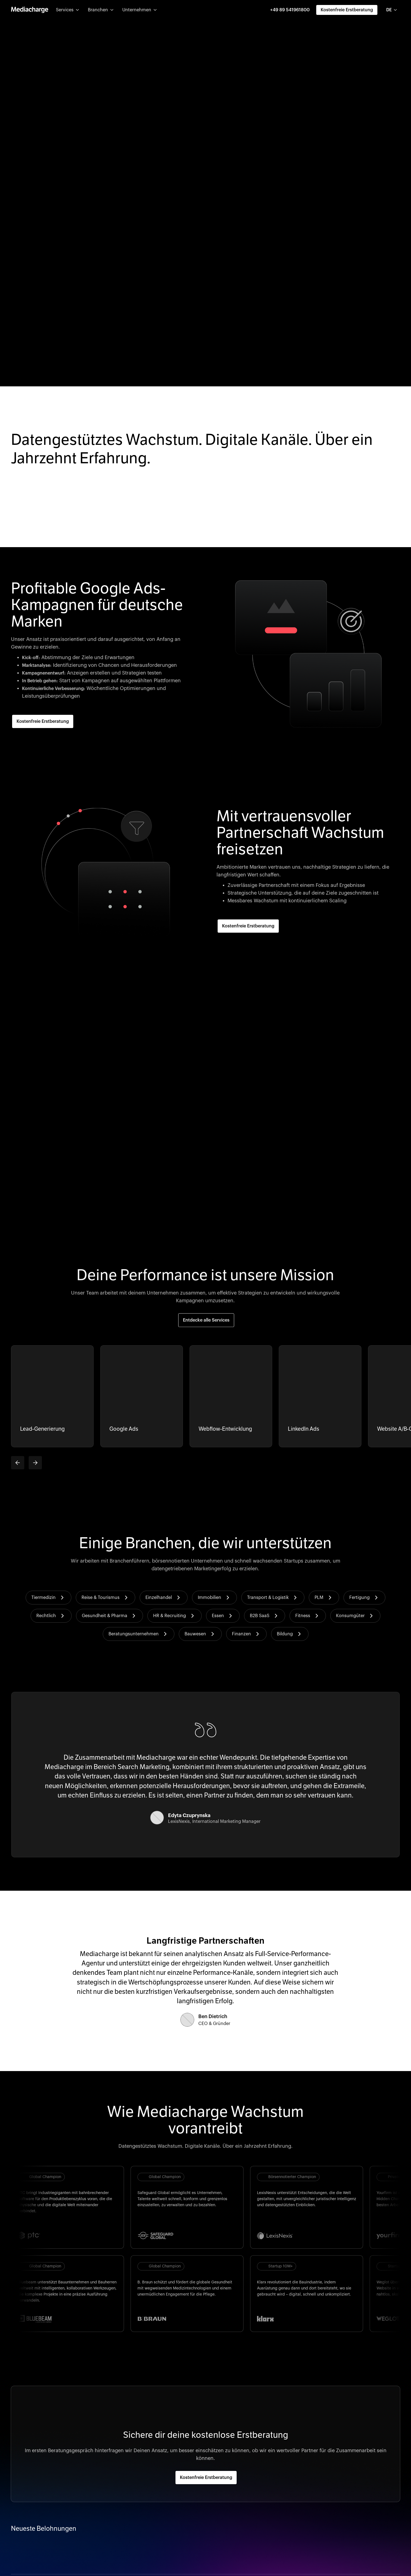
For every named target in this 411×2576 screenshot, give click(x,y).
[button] (67, 9)
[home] (29, 10)
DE (389, 10)
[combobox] (392, 9)
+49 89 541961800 (290, 10)
